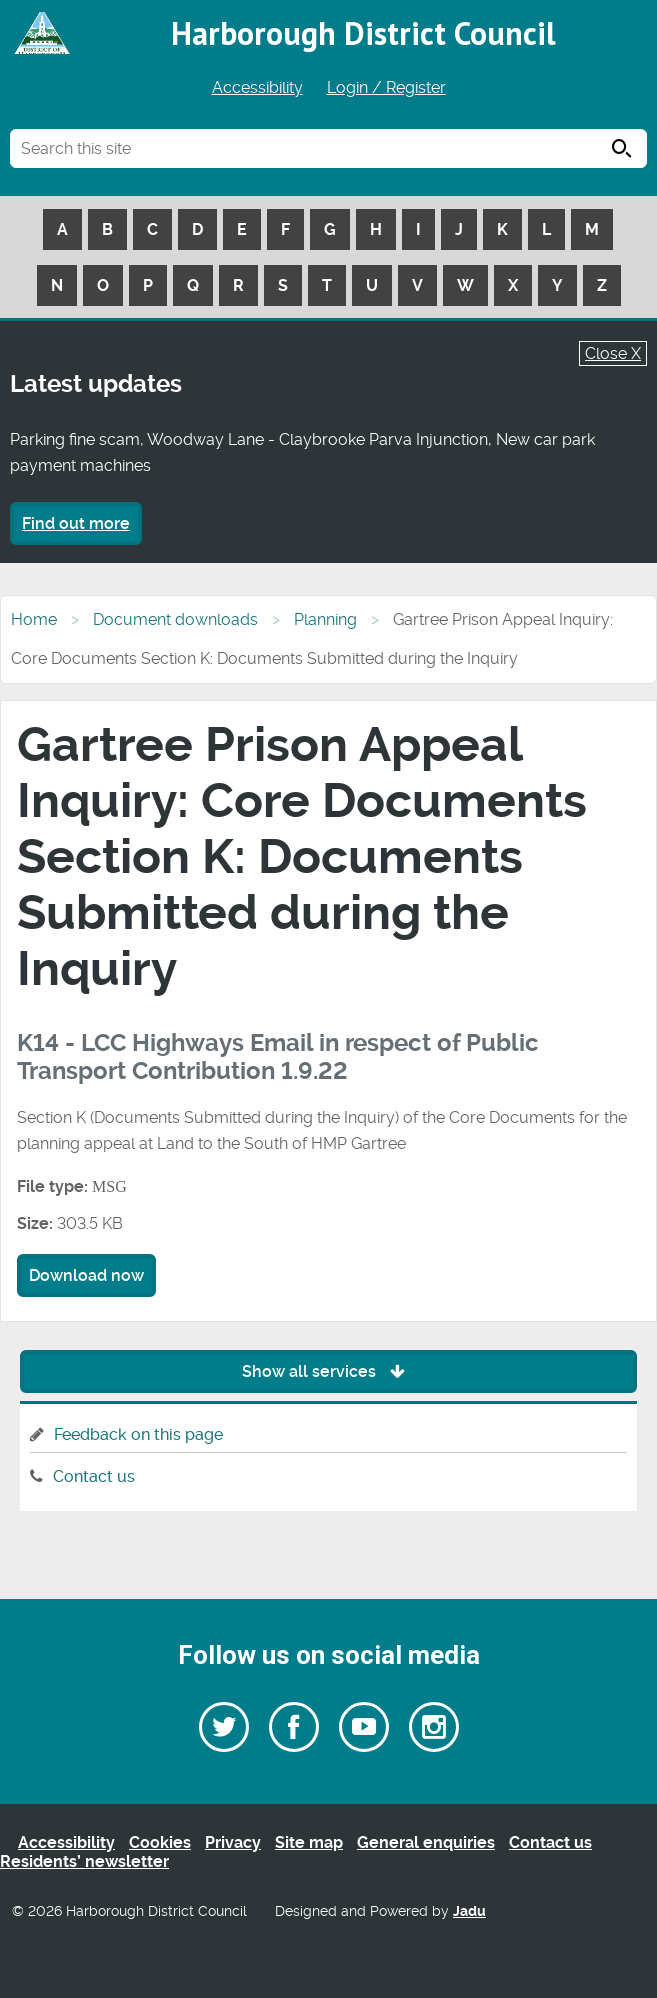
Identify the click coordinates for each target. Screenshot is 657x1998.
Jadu (469, 1911)
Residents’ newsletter (84, 1861)
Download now (86, 1275)
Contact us (94, 1476)
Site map (309, 1842)
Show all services (328, 1371)
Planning (325, 619)
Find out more (76, 523)
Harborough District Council (363, 33)
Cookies (160, 1842)
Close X (613, 353)
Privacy (233, 1842)
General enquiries (426, 1842)
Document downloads (175, 619)
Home (34, 619)
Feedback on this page (138, 1434)
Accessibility (257, 87)
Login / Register (386, 87)
